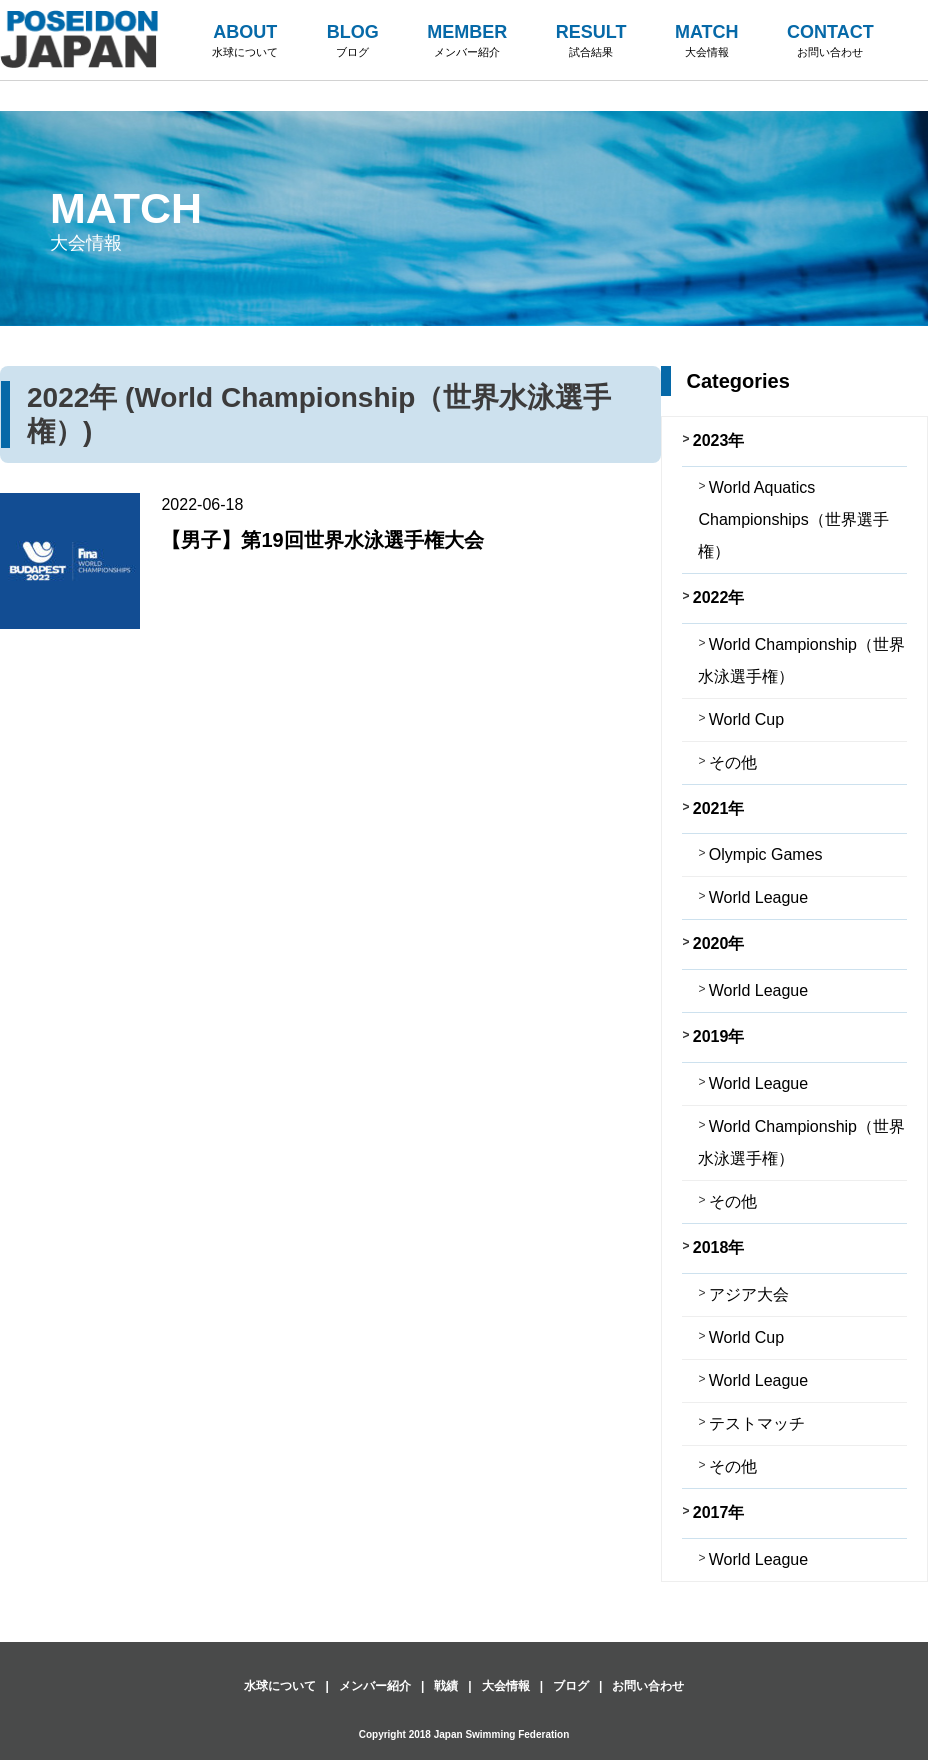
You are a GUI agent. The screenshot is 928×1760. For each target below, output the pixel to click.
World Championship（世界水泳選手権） (801, 660)
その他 (733, 762)
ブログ (571, 1686)
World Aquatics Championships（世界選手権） (793, 519)
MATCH (707, 41)
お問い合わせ (648, 1686)
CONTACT (830, 41)
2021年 (719, 808)
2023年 (719, 440)
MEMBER (467, 41)
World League (758, 897)
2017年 (719, 1512)
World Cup (746, 719)
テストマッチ (757, 1423)
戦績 (446, 1686)
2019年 (719, 1036)
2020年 (719, 943)
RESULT (591, 41)
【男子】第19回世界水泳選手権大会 (322, 540)
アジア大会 (749, 1294)
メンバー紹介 (375, 1686)
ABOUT (245, 41)
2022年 (719, 597)
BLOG (353, 41)
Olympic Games (766, 854)
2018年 (719, 1247)
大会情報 (506, 1686)
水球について (280, 1686)
